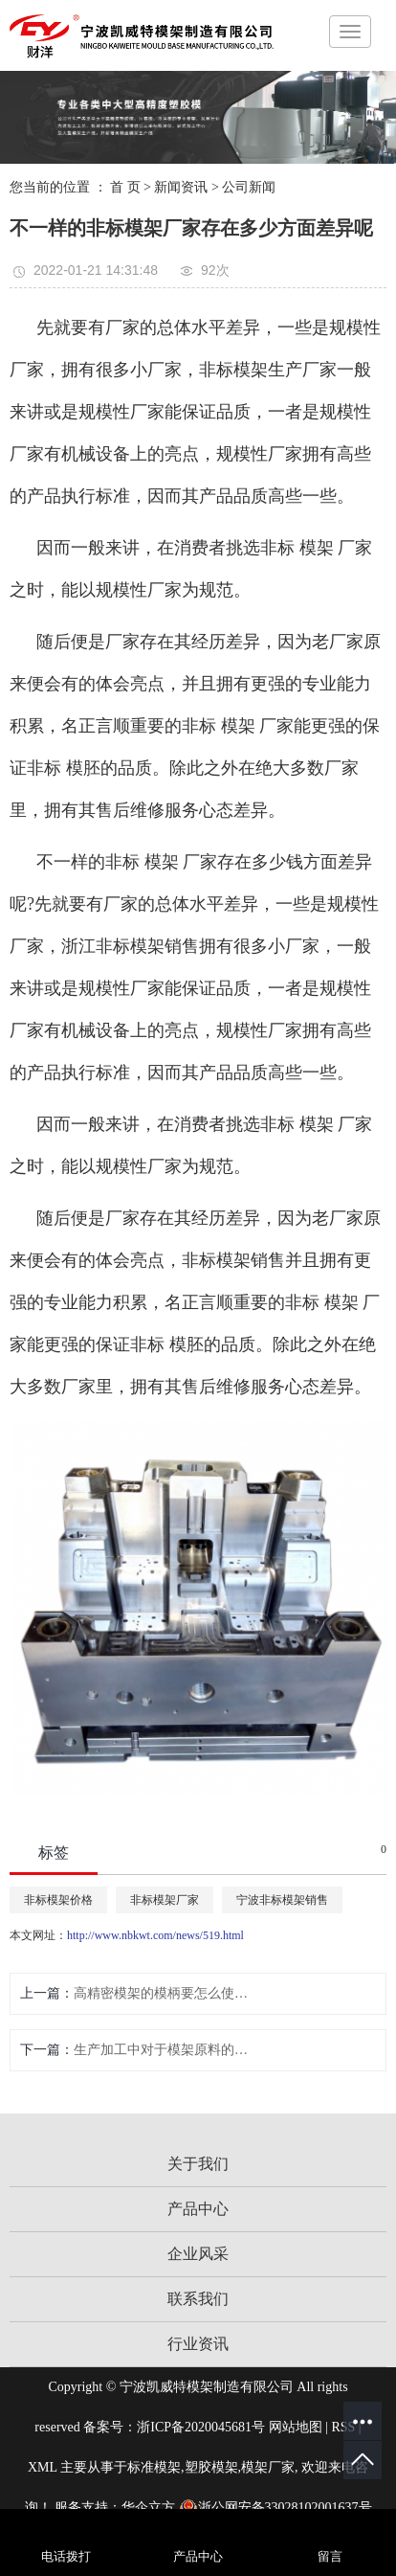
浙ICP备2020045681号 (201, 2427)
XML (42, 2467)
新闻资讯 (181, 187)
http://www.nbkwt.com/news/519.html (155, 1935)
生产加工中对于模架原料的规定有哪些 (163, 2050)
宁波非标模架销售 (282, 1900)
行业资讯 (198, 2344)
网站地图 (295, 2427)
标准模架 (154, 2467)
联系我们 (198, 2299)
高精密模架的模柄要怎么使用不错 (163, 1993)
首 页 (125, 187)
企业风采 (198, 2254)
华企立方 (148, 2507)
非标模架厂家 (164, 1900)
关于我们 (198, 2164)
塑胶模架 (211, 2467)
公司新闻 (248, 187)
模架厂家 (268, 2467)
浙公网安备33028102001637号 (275, 2507)
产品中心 (198, 2209)
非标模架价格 (58, 1900)
